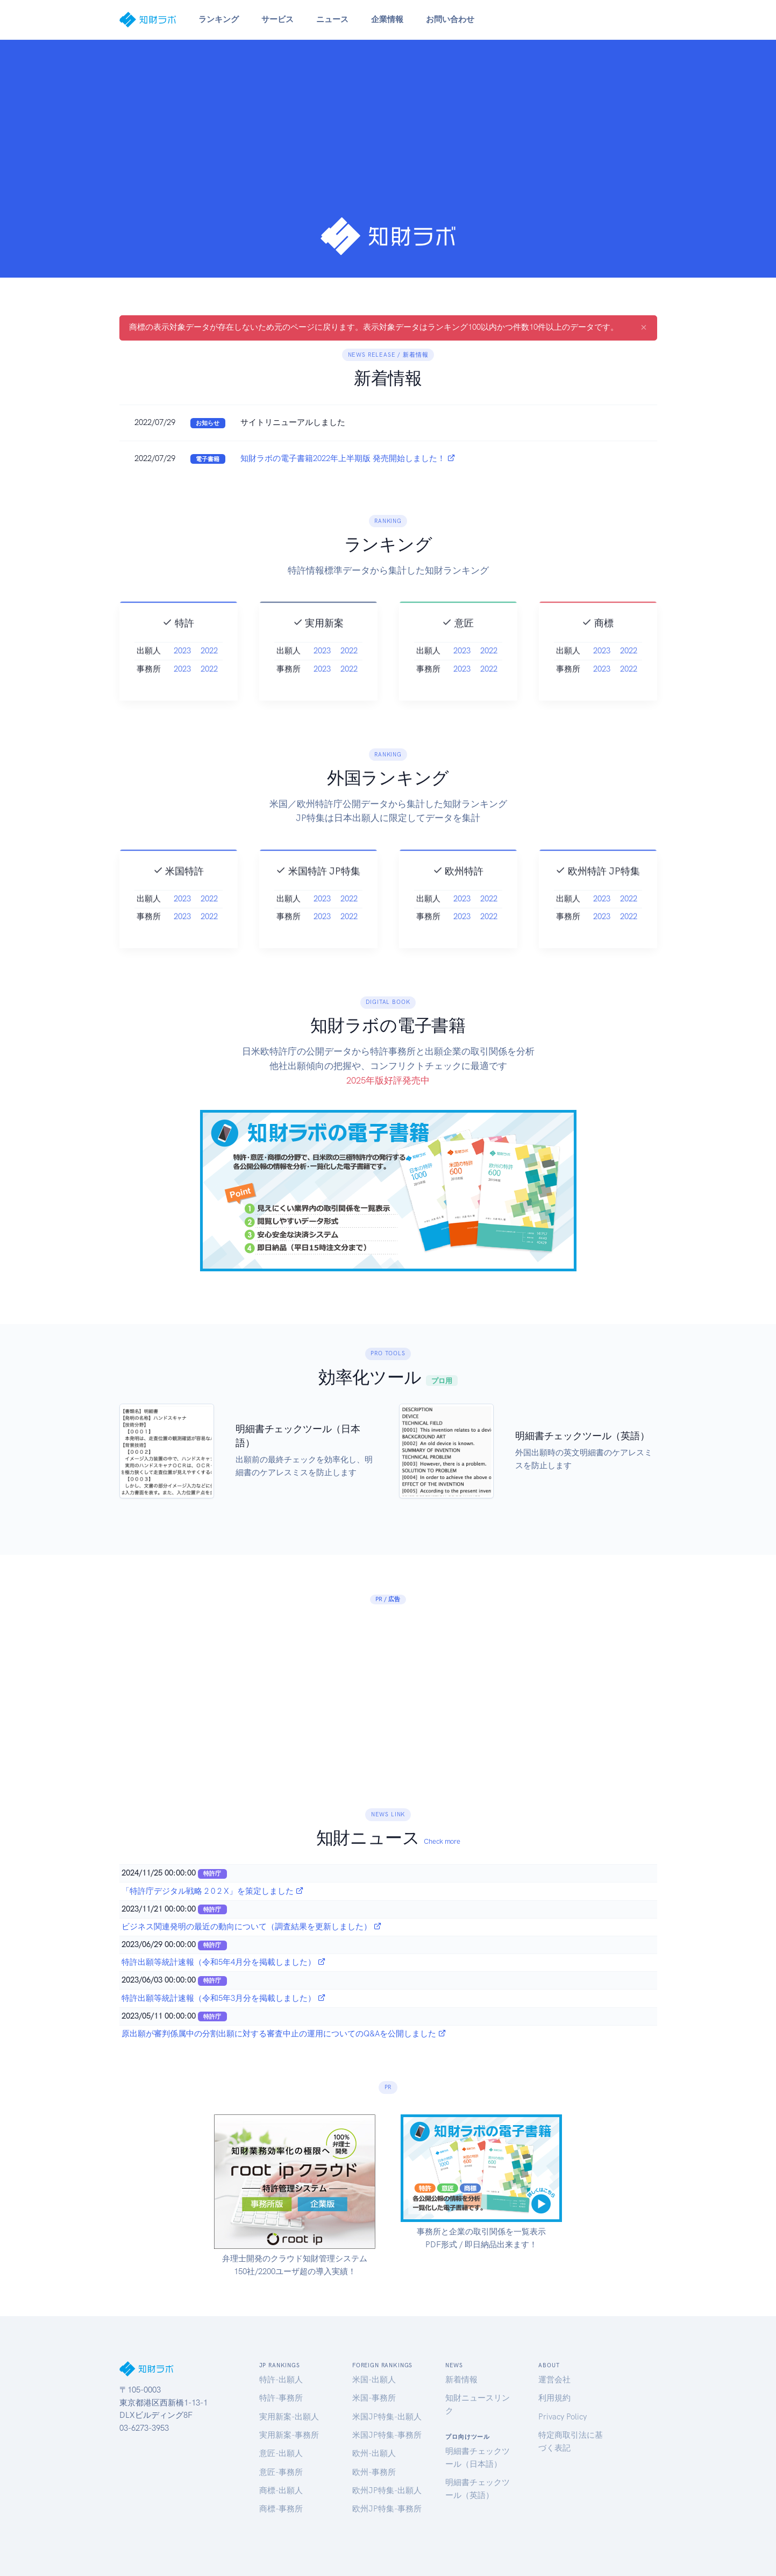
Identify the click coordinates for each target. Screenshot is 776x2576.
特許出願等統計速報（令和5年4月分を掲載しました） (224, 1962)
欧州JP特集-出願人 (387, 2490)
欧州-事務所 (374, 2472)
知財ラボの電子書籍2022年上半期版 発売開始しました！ (347, 458)
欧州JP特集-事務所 (387, 2509)
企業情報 (387, 19)
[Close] (643, 327)
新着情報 (461, 2379)
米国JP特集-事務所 (387, 2435)
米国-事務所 (374, 2398)
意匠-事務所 (281, 2472)
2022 (209, 675)
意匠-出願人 (281, 2453)
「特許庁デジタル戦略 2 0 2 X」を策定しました (213, 1891)
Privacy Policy (562, 2417)
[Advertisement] (388, 135)
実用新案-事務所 (289, 2435)
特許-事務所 (281, 2398)
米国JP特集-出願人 (387, 2417)
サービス (277, 19)
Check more (442, 1841)
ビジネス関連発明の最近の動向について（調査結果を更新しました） (252, 1926)
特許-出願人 (281, 2379)
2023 (182, 675)
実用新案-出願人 (289, 2417)
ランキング (218, 19)
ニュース (332, 19)
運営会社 (554, 2379)
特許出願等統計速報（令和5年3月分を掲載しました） (224, 1998)
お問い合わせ (450, 19)
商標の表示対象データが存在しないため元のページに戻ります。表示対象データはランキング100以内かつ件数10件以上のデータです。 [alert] (388, 327)
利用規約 (554, 2398)
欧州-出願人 (374, 2453)
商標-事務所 (281, 2509)
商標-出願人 (281, 2490)
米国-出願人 (374, 2379)
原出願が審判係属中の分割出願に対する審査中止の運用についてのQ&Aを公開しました (284, 2034)
